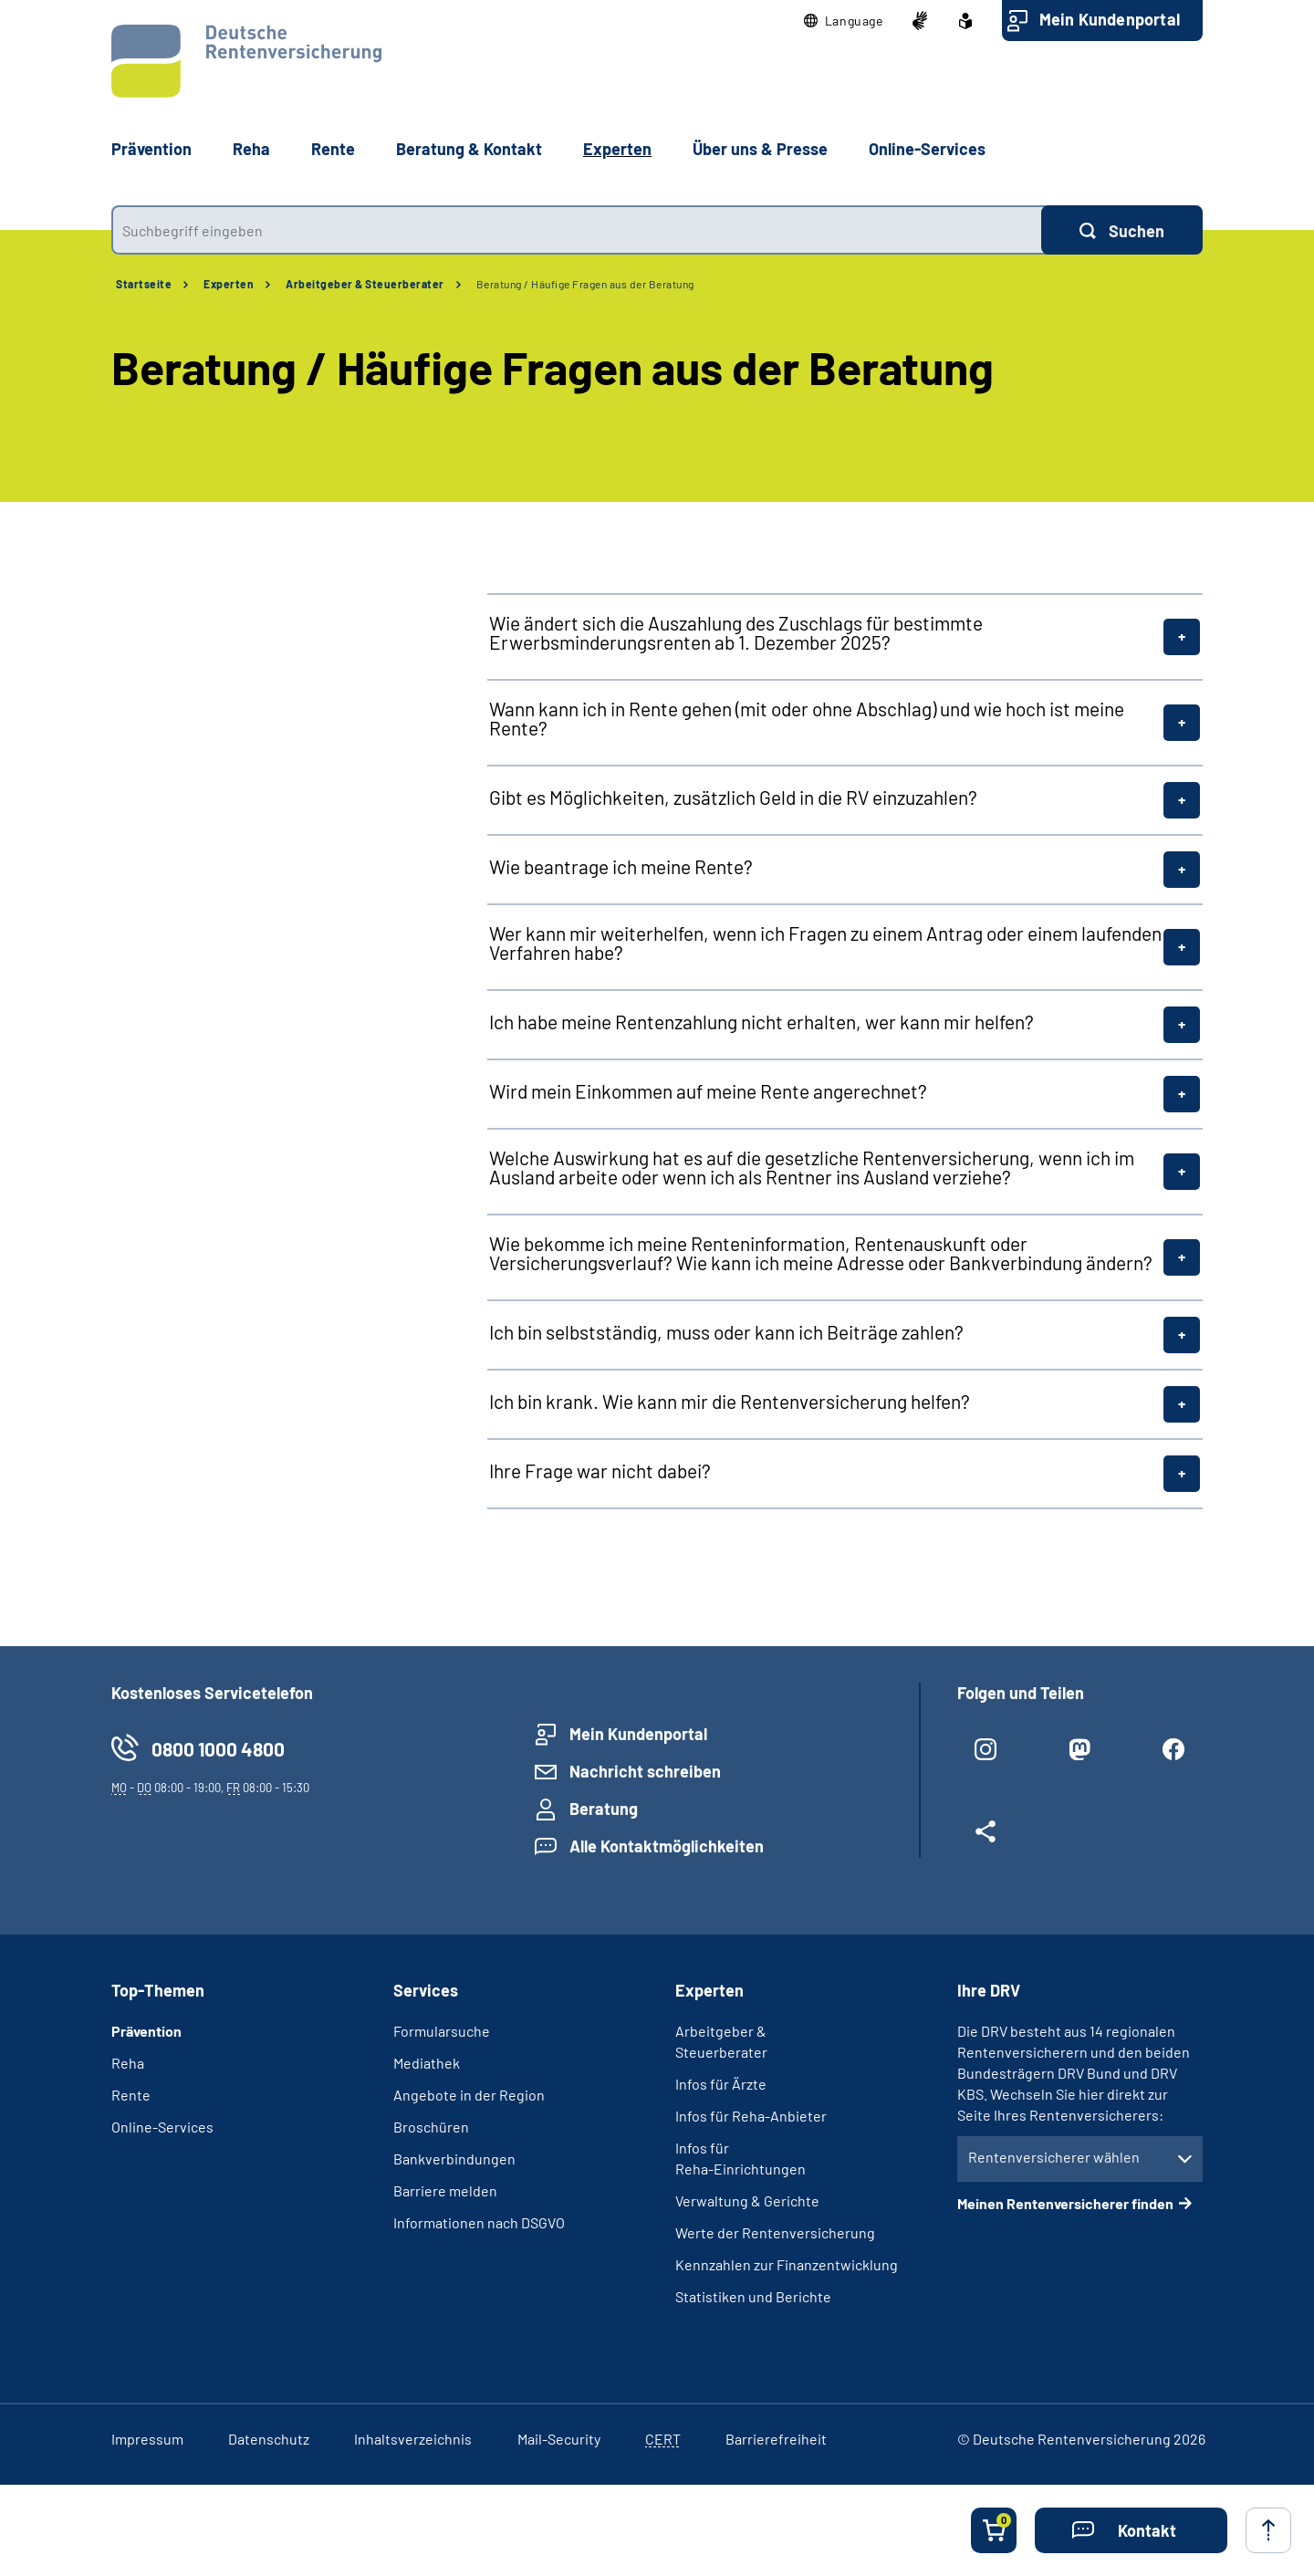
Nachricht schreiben (645, 1771)
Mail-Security (558, 2438)
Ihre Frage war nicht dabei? (600, 1470)
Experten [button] (617, 149)
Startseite (144, 283)
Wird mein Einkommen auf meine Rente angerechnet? (708, 1090)
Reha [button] (251, 149)
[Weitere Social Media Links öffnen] (986, 1838)
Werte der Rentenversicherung (775, 2232)
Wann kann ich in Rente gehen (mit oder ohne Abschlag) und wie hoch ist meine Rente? (806, 718)
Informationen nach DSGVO (479, 2222)
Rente (131, 2094)
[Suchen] (1122, 230)
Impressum (147, 2438)
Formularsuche (441, 2030)
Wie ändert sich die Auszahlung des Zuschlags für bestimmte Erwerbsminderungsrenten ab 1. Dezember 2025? (736, 632)
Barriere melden (445, 2190)
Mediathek (426, 2062)
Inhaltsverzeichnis (413, 2438)
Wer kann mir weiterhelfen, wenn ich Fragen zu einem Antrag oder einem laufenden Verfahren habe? (825, 942)
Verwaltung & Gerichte (747, 2200)
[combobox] (576, 230)
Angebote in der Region (469, 2094)
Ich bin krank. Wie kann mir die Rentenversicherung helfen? (729, 1401)
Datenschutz (268, 2438)
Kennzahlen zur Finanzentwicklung (786, 2264)
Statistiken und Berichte (753, 2296)
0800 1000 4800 (218, 1748)
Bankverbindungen (454, 2158)
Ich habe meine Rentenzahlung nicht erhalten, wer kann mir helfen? (761, 1021)
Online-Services (927, 149)
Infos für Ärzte (720, 2083)
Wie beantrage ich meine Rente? (621, 866)
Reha (127, 2062)
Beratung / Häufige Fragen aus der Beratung (585, 283)
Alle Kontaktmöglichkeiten (666, 1846)
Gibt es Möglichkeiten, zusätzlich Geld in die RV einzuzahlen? (733, 797)
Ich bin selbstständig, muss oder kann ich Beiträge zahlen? (726, 1331)
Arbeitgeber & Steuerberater (365, 283)
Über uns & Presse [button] (760, 149)
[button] (843, 21)
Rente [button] (333, 149)
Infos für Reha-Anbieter (751, 2115)
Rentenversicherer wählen (1054, 2156)
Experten (228, 283)
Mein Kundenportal (1109, 19)
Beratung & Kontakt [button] (469, 149)
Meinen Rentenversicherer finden (1065, 2203)
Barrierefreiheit (776, 2438)
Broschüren (431, 2126)
